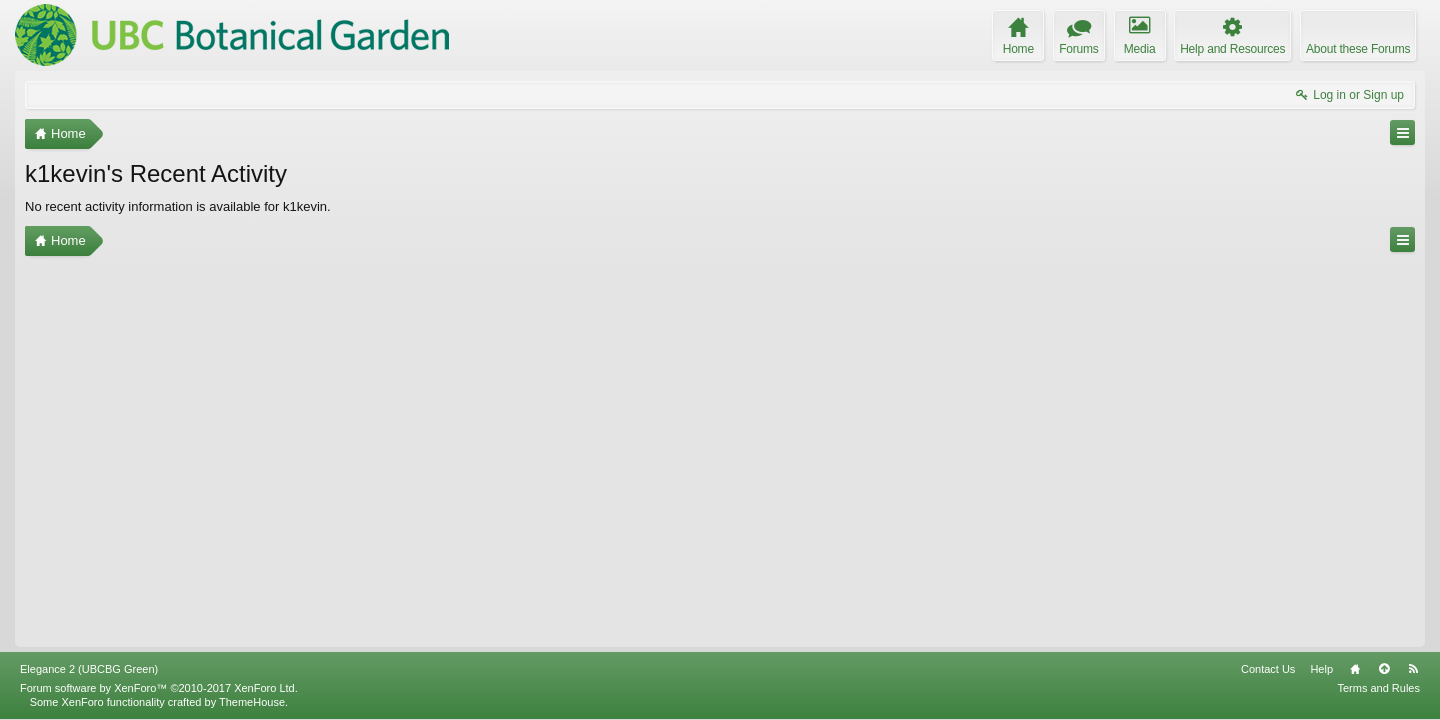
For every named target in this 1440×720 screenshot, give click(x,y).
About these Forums (1358, 49)
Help (1321, 669)
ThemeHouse (252, 702)
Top (1384, 669)
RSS (1413, 669)
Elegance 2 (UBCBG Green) (89, 669)
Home (1355, 669)
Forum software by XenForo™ (159, 688)
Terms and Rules (1378, 688)
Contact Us (1268, 669)
